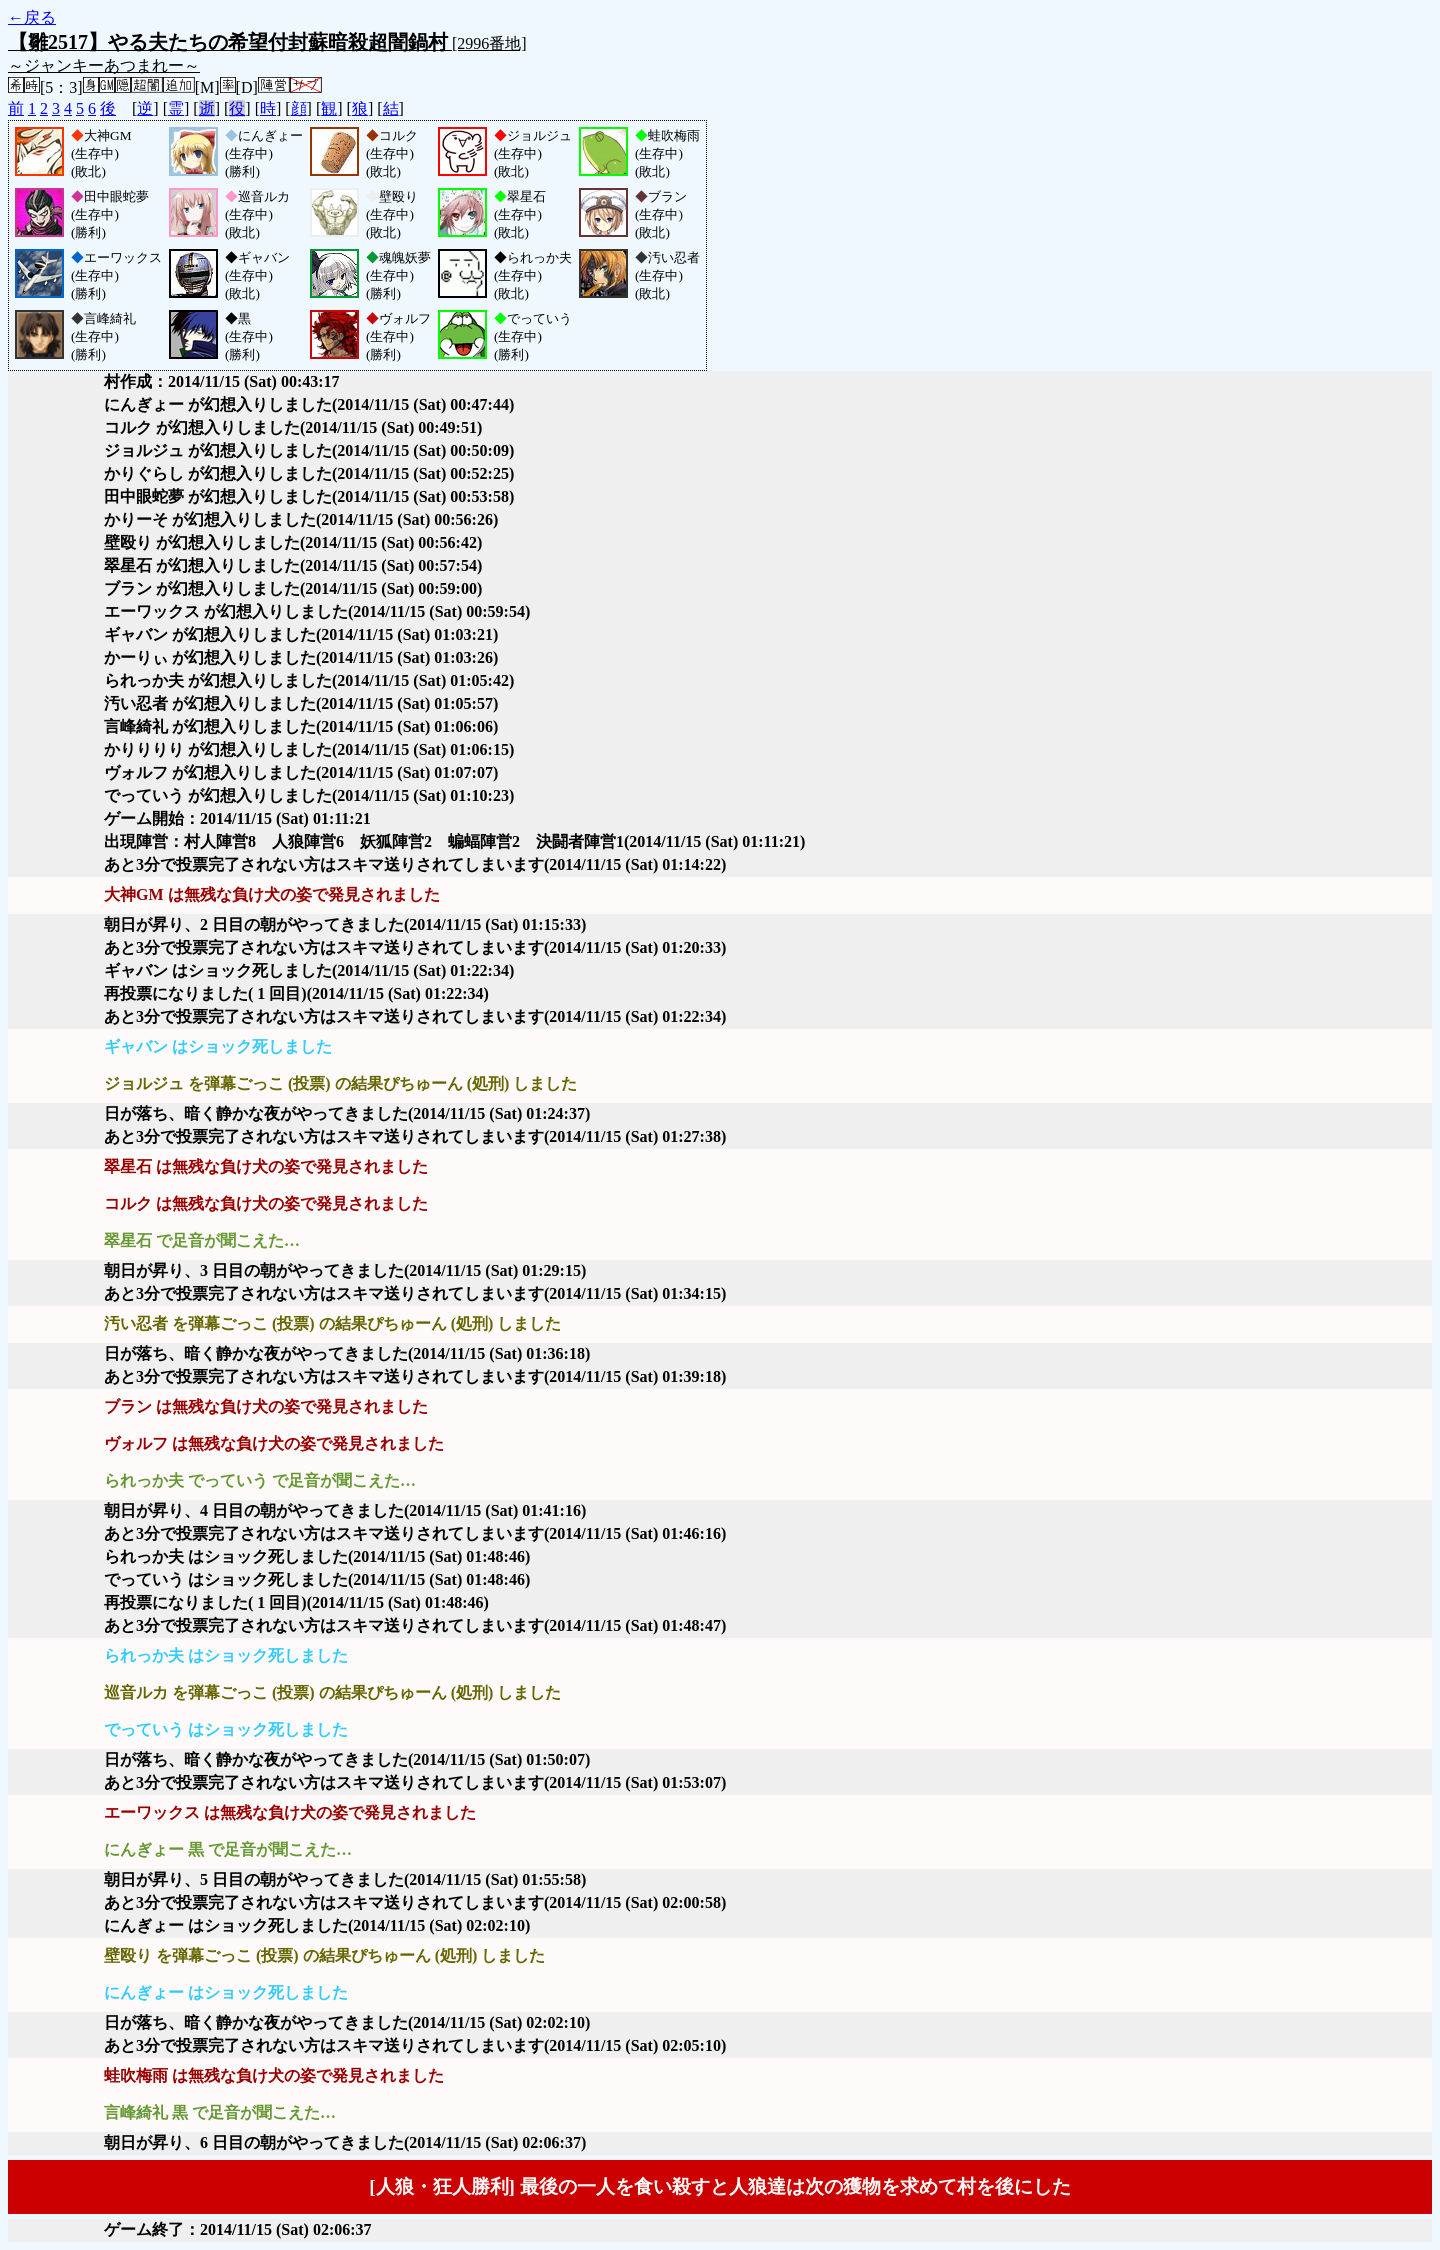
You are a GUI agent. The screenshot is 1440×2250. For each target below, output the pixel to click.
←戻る (32, 17)
